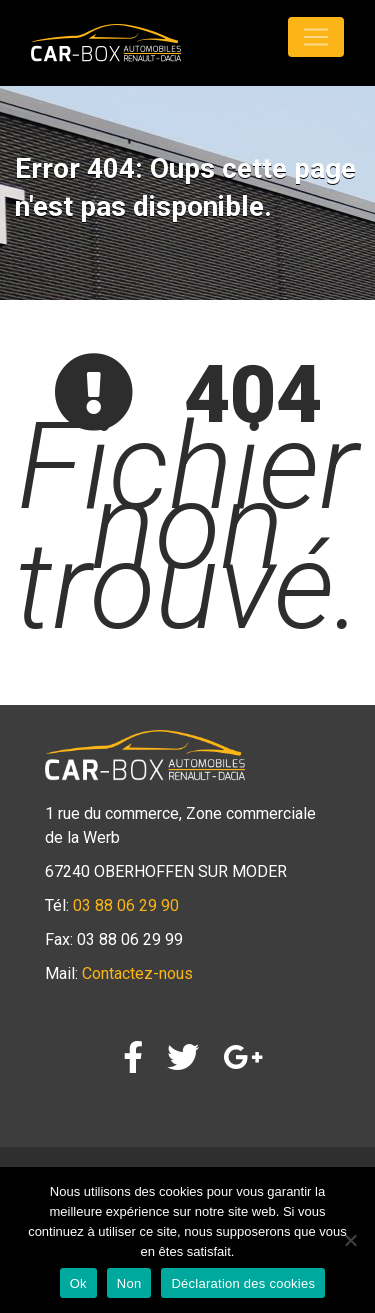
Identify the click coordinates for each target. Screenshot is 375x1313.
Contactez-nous (137, 973)
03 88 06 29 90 (126, 905)
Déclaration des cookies (243, 1283)
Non (129, 1283)
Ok (78, 1283)
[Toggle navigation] (316, 37)
